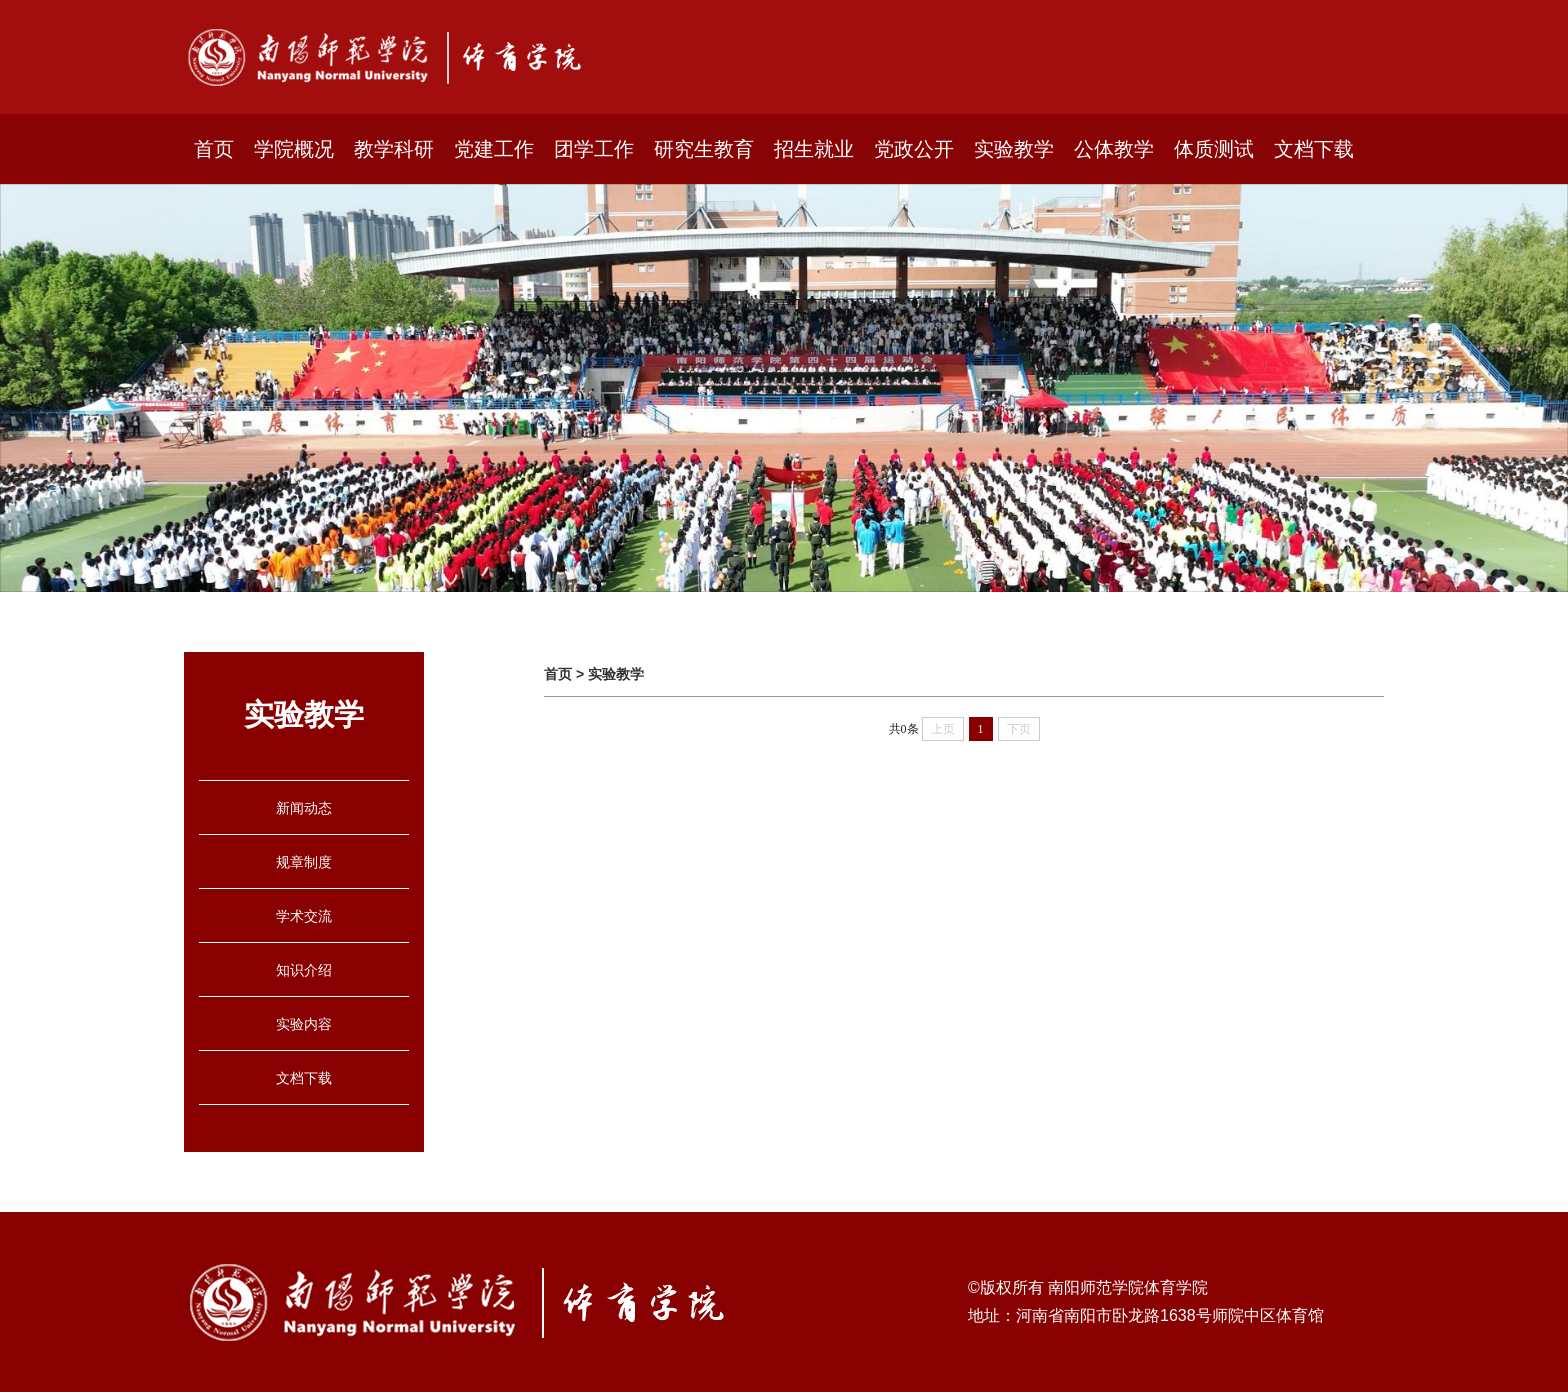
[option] (784, 388)
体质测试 (1214, 149)
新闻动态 (304, 808)
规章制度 (304, 862)
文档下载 (1314, 149)
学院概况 (294, 149)
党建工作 (494, 149)
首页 (214, 149)
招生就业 (814, 149)
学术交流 (304, 916)
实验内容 (304, 1024)
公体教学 (1114, 149)
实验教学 (1014, 149)
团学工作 (594, 149)
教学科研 (394, 149)
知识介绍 (304, 970)
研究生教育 (704, 149)
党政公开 (914, 149)
